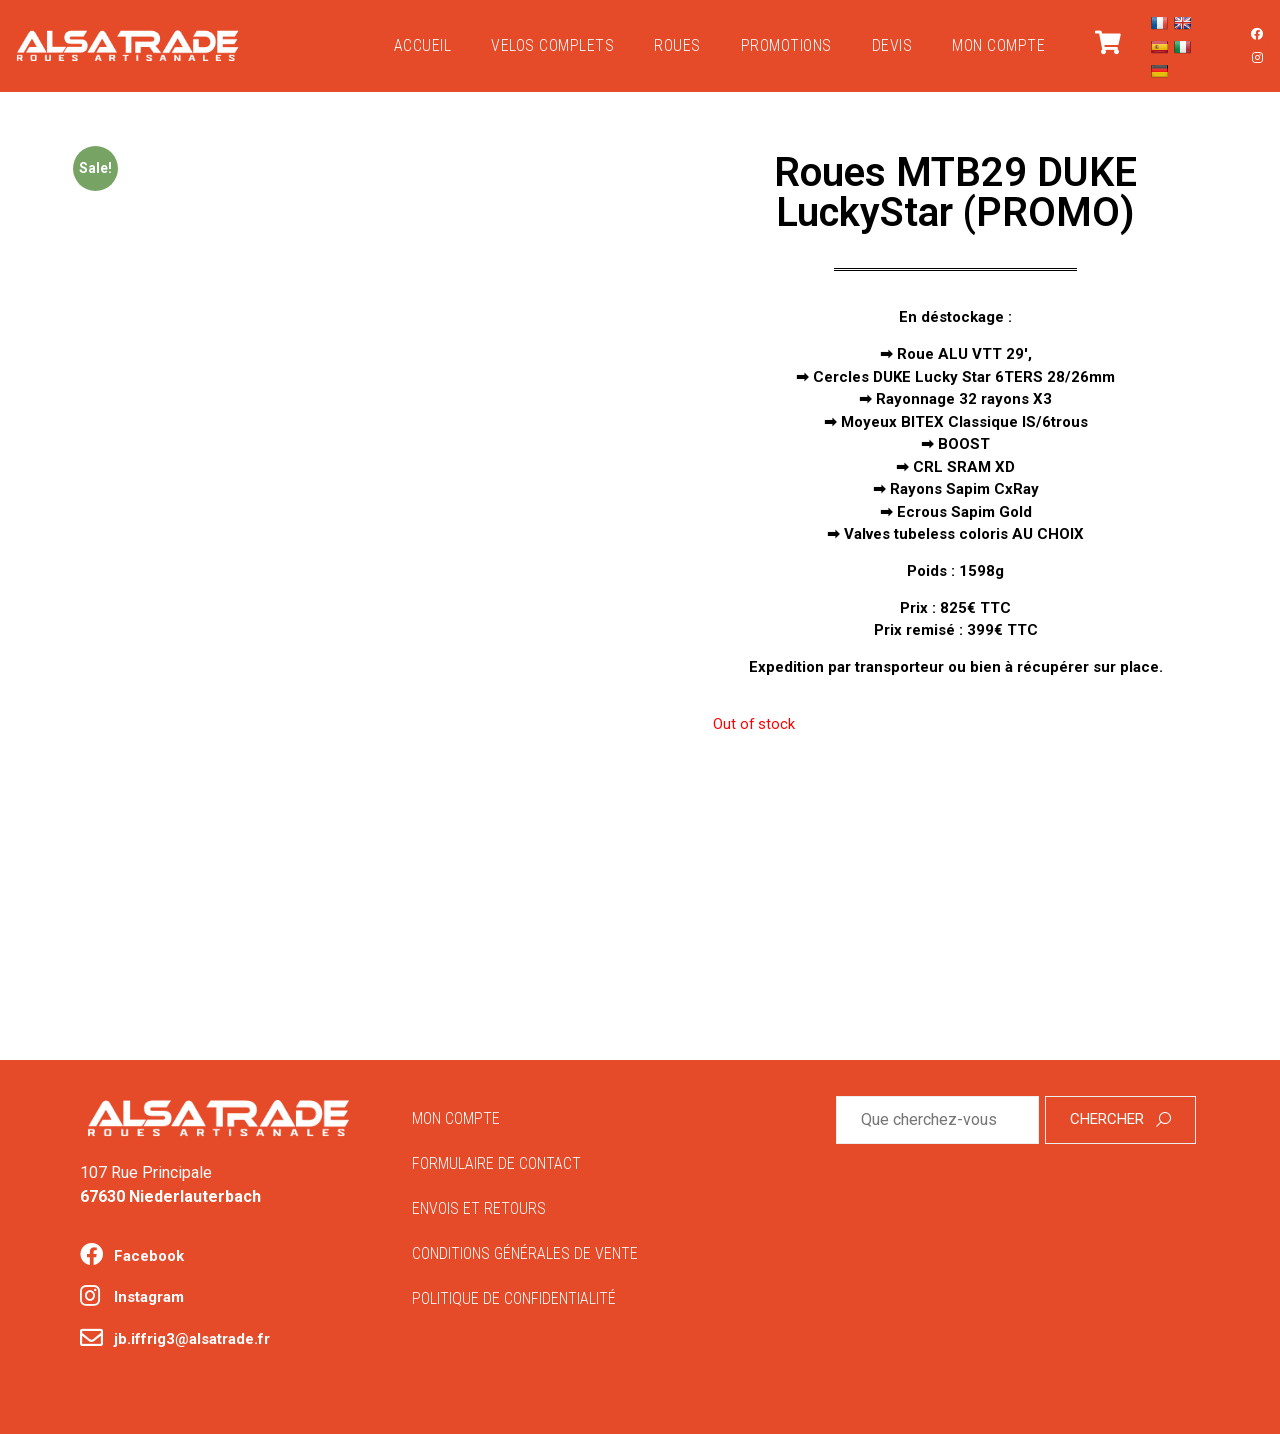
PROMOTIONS (786, 45)
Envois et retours (479, 1208)
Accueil (423, 45)
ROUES (677, 45)
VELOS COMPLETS (552, 45)
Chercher (1120, 1119)
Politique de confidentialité (514, 1298)
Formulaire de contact (496, 1163)
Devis (892, 45)
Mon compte (998, 45)
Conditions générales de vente (525, 1253)
